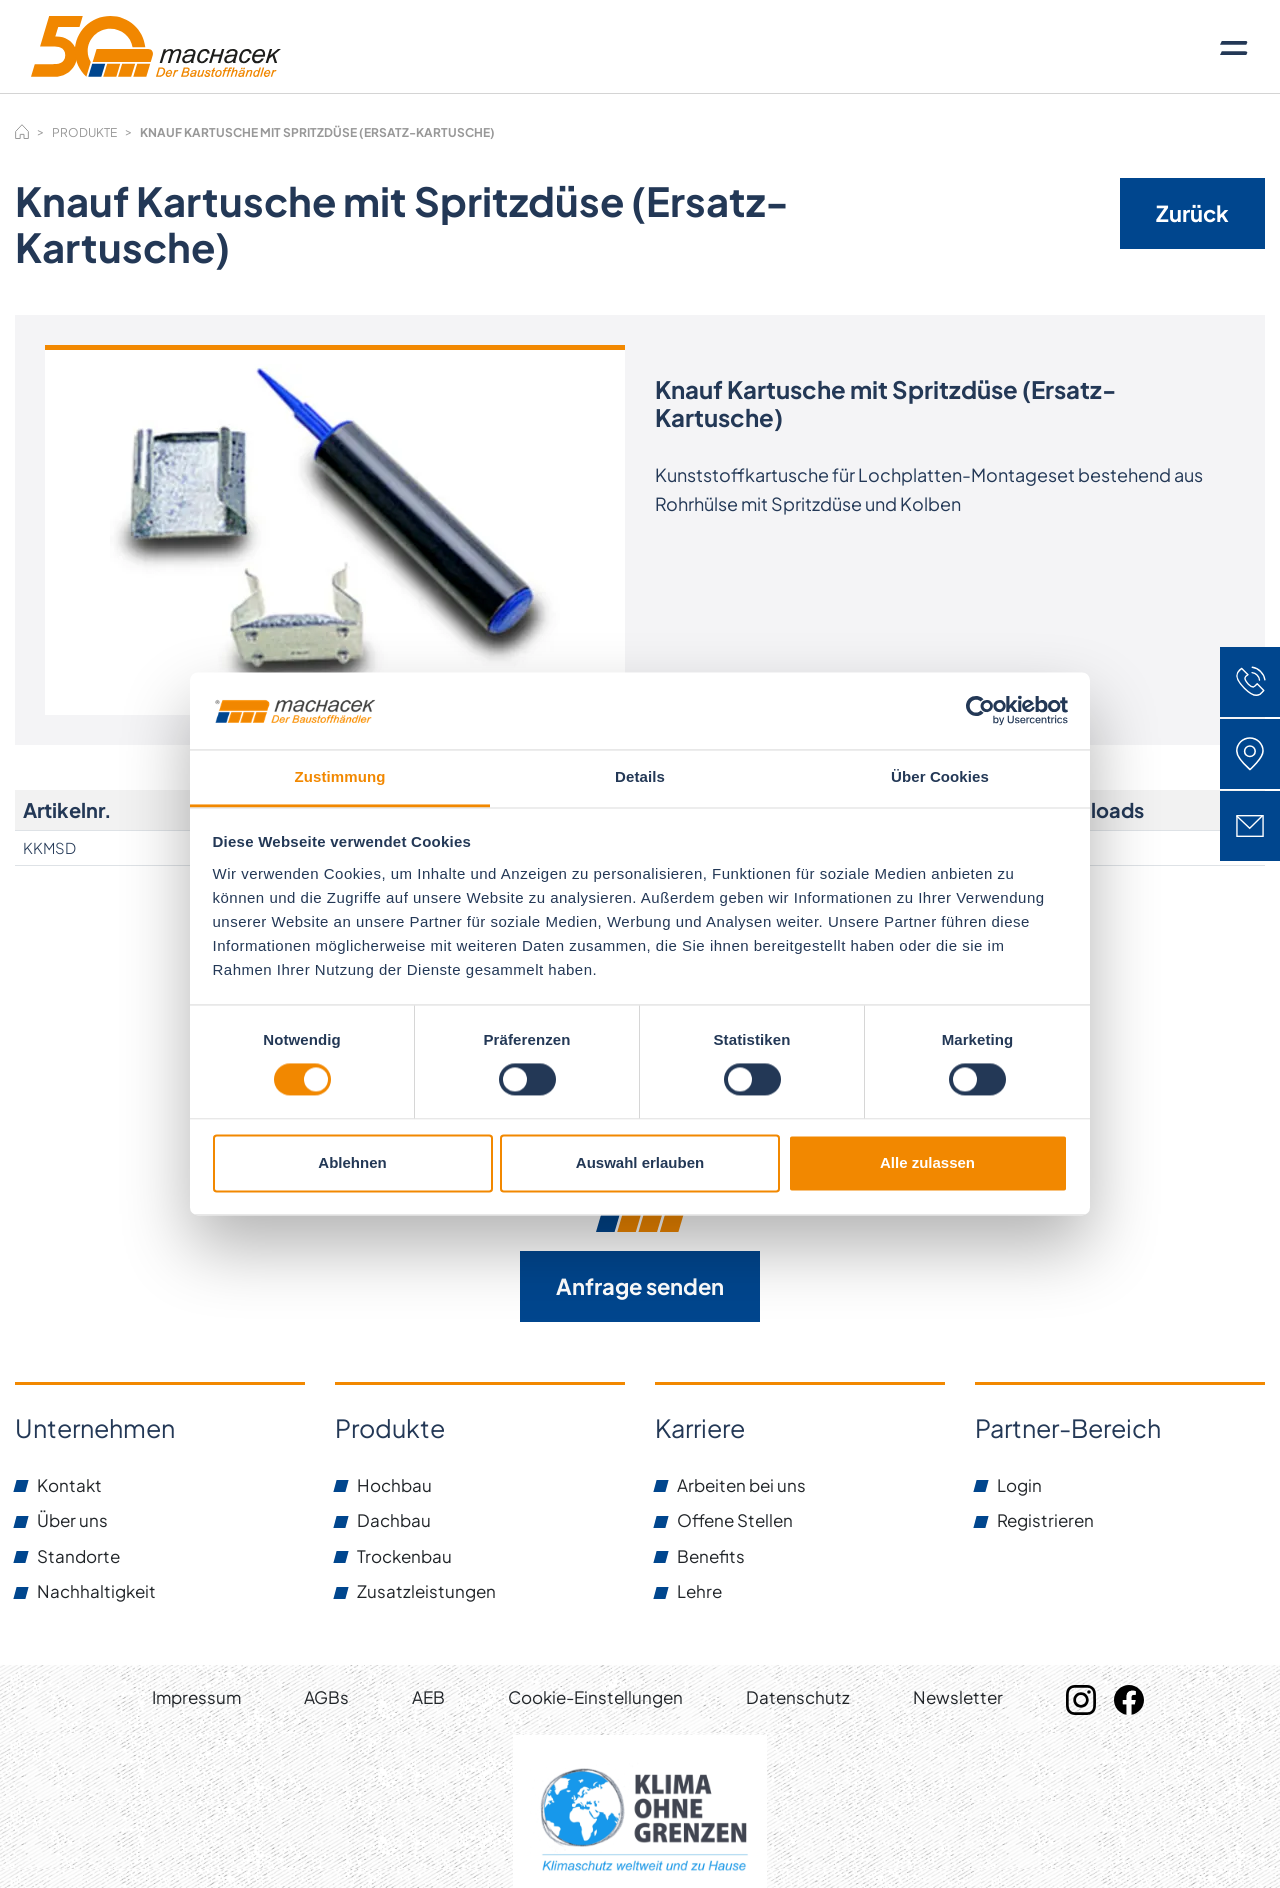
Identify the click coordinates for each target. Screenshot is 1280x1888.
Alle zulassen (927, 1162)
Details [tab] (640, 776)
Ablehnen (352, 1162)
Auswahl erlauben (640, 1162)
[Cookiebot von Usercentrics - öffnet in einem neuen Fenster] (980, 711)
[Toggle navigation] (1234, 47)
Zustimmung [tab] (340, 776)
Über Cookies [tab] (940, 776)
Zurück (1192, 213)
